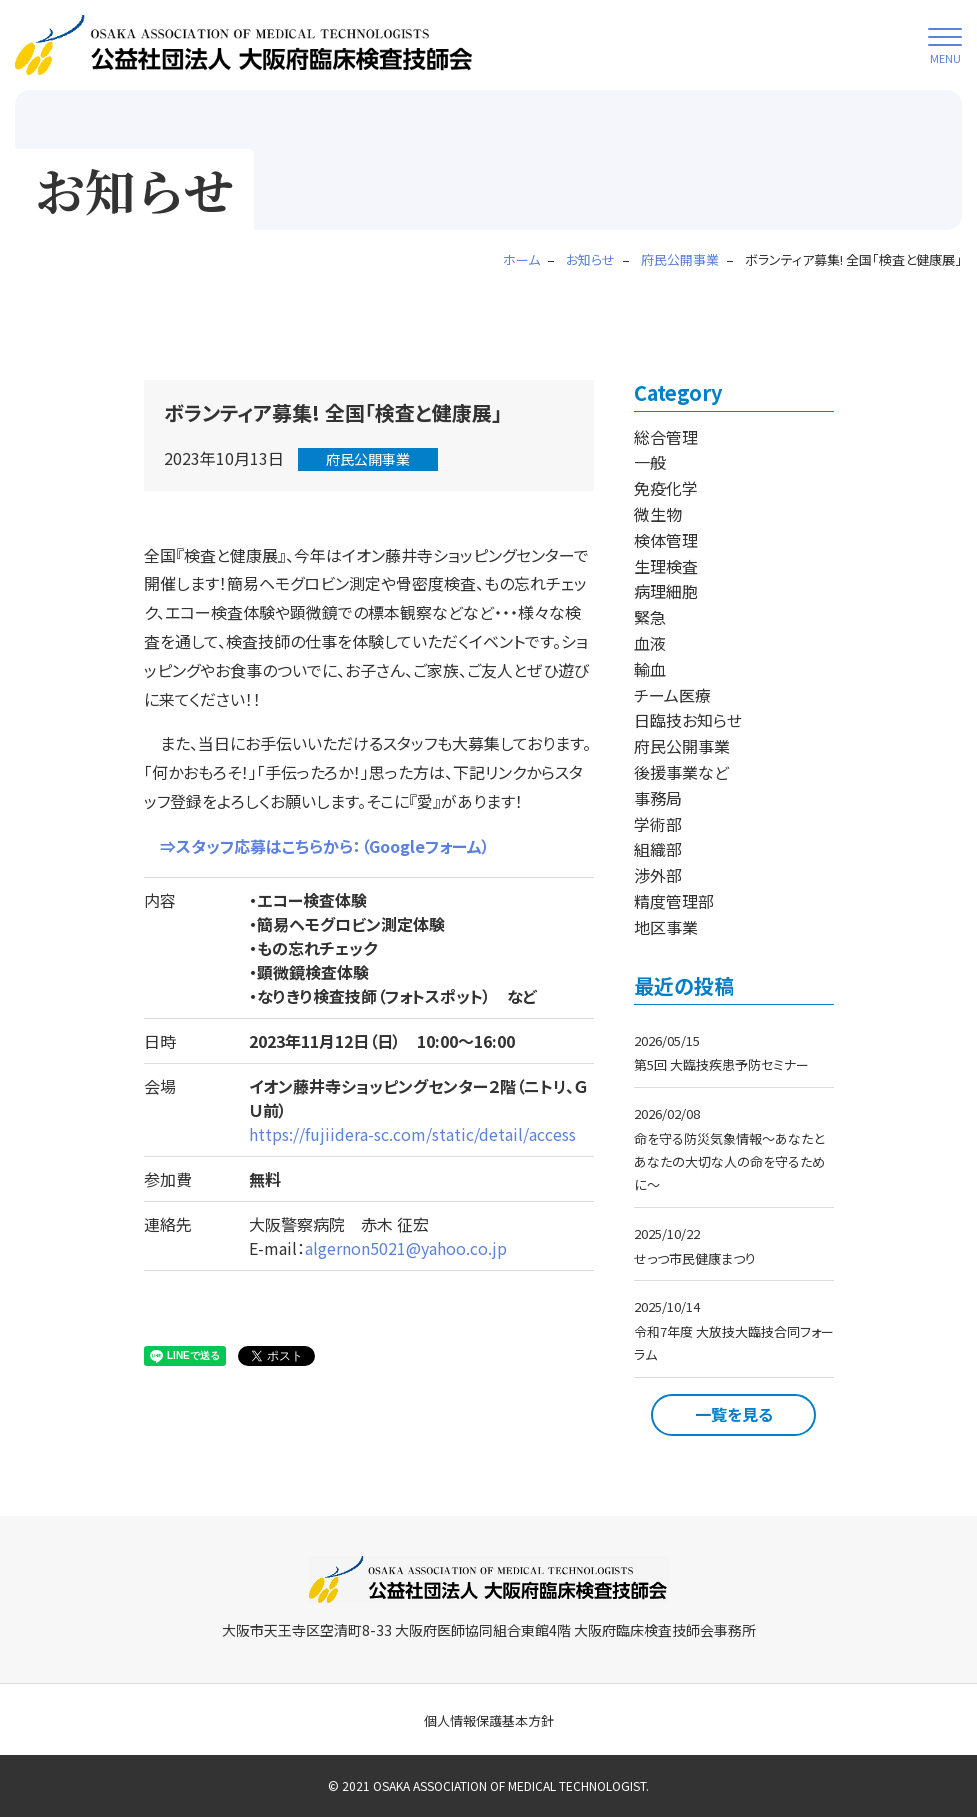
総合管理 (666, 437)
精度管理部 (674, 901)
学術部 (658, 824)
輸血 (650, 669)
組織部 (658, 849)
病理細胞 (666, 591)
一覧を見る (734, 1414)
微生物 (658, 514)
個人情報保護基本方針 (489, 1720)
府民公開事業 (368, 459)
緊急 (650, 617)
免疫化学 (666, 488)
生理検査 (666, 566)
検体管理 (666, 540)
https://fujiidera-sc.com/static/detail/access (412, 1134)
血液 (650, 643)
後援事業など (681, 772)
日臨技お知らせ (688, 720)
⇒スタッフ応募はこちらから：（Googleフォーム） (317, 846)
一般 (650, 462)
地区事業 (666, 927)
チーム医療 (672, 695)
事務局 (658, 798)
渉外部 (658, 875)
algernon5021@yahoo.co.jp (406, 1248)
